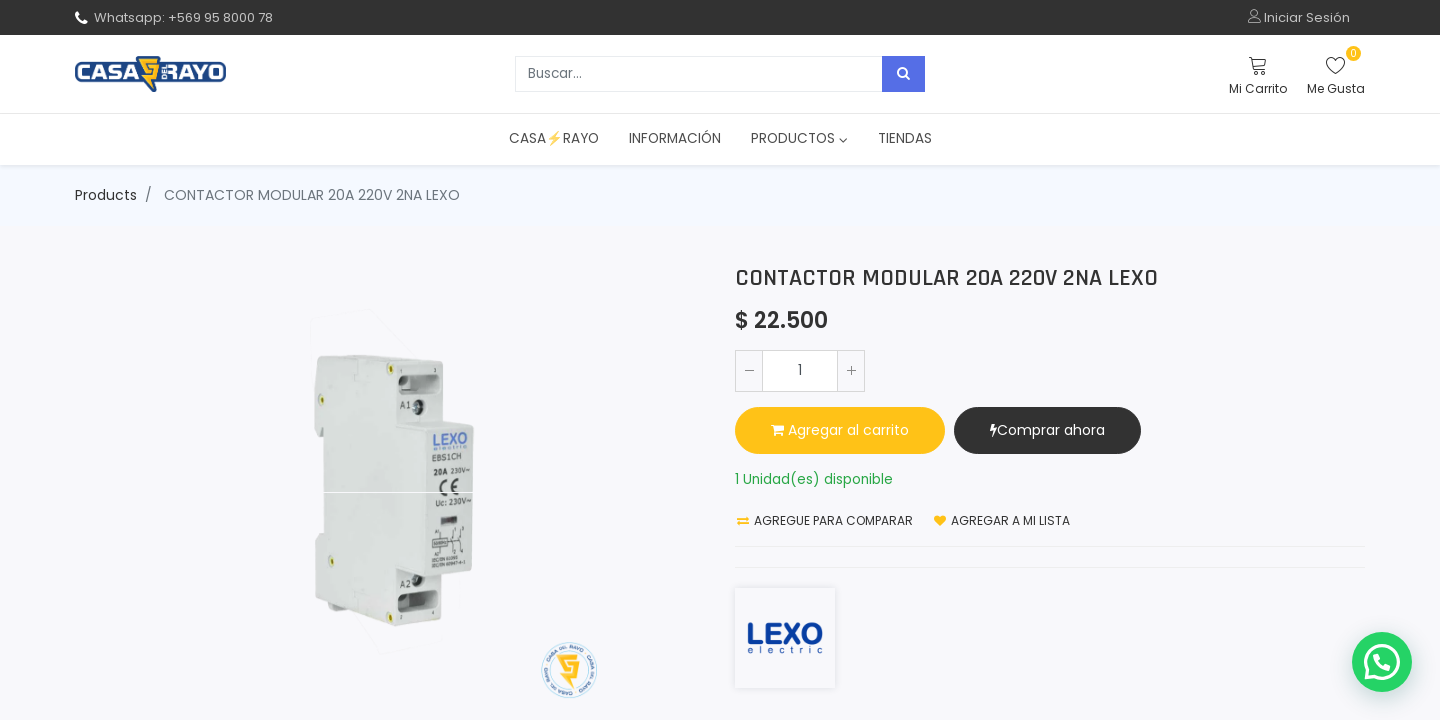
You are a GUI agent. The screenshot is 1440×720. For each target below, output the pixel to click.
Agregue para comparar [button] (825, 520)
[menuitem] (554, 139)
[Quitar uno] (749, 371)
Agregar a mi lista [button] (1002, 520)
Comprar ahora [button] (1047, 430)
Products (106, 195)
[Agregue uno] (851, 371)
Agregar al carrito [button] (840, 430)
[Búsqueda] (903, 74)
